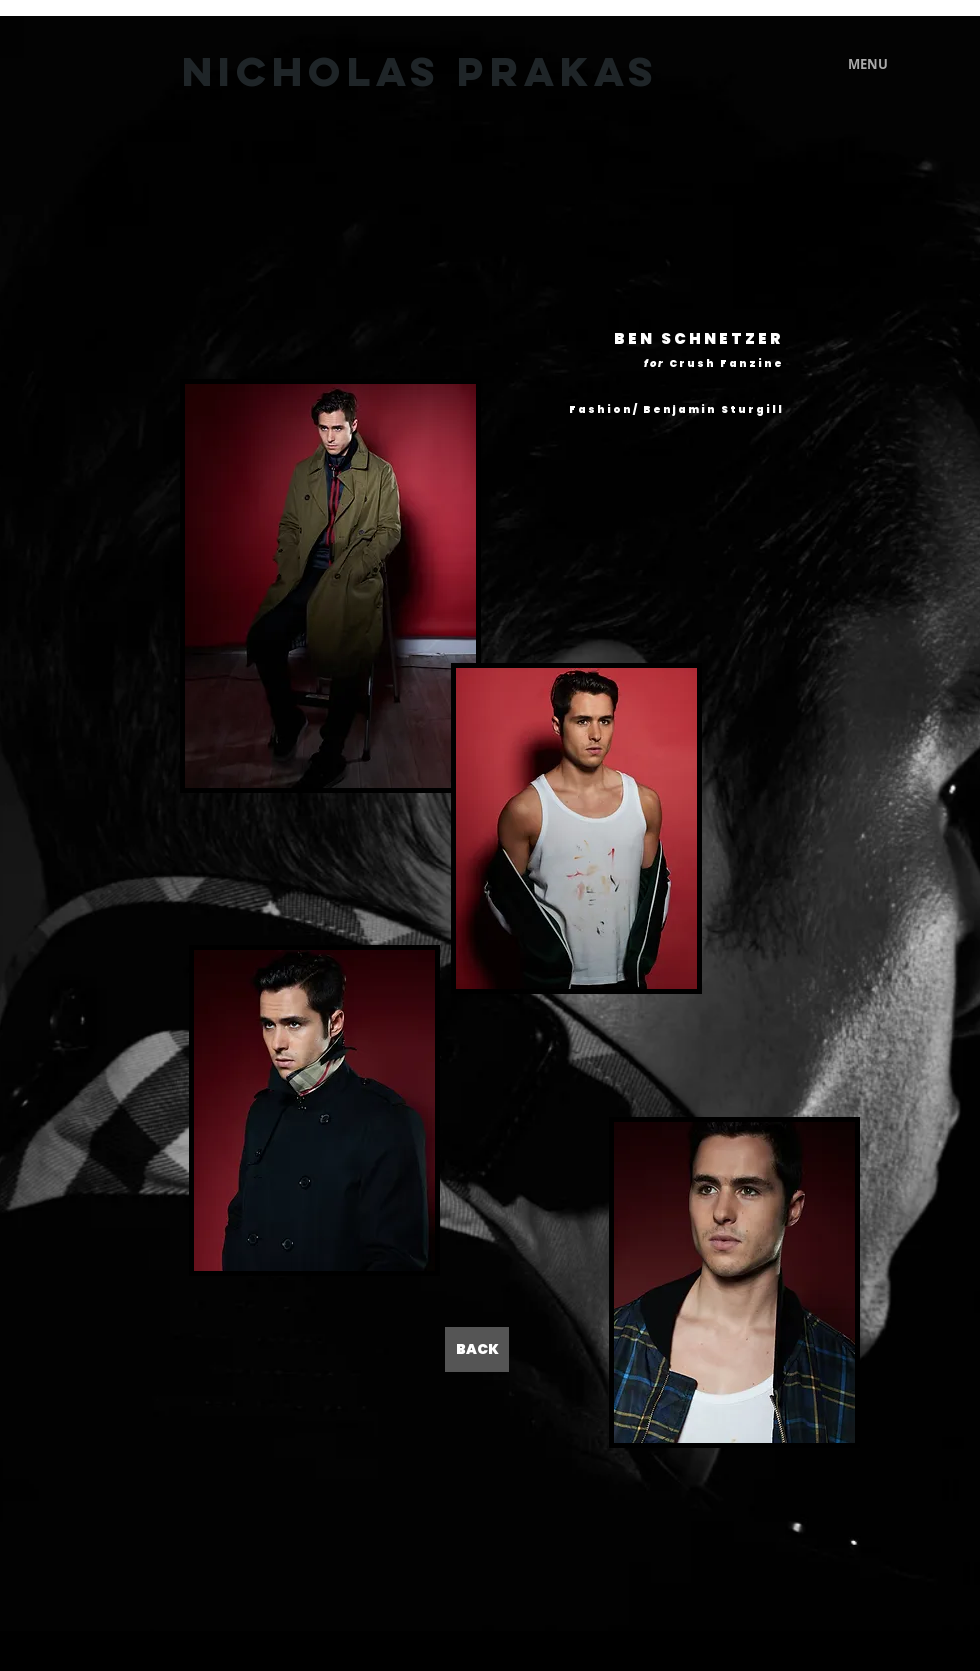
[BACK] (477, 1349)
